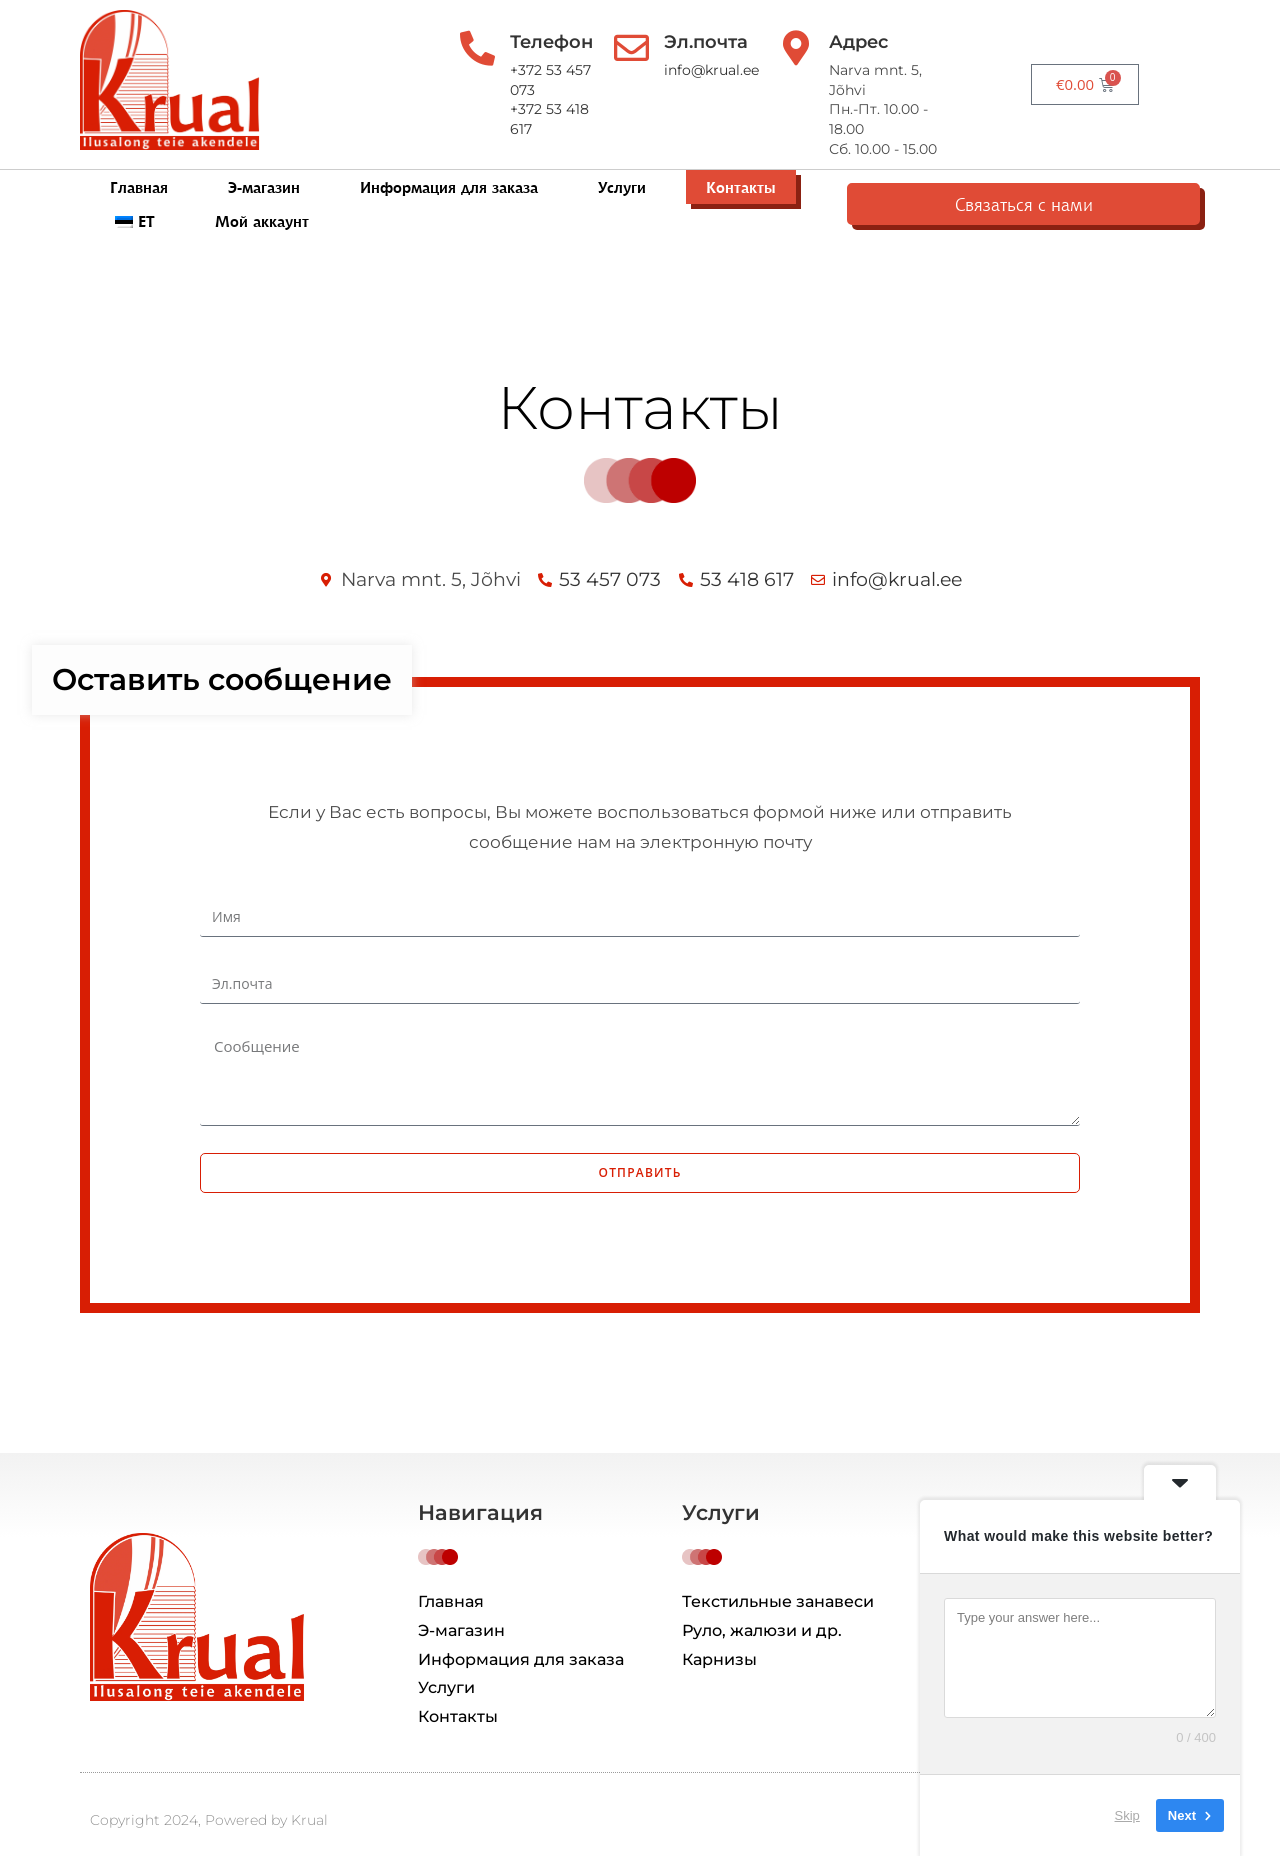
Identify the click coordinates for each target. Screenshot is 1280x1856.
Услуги (622, 171)
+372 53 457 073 (557, 70)
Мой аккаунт (988, 171)
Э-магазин (264, 171)
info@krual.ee (739, 70)
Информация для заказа (449, 171)
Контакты (741, 171)
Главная (139, 171)
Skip (1127, 1815)
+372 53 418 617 (554, 90)
